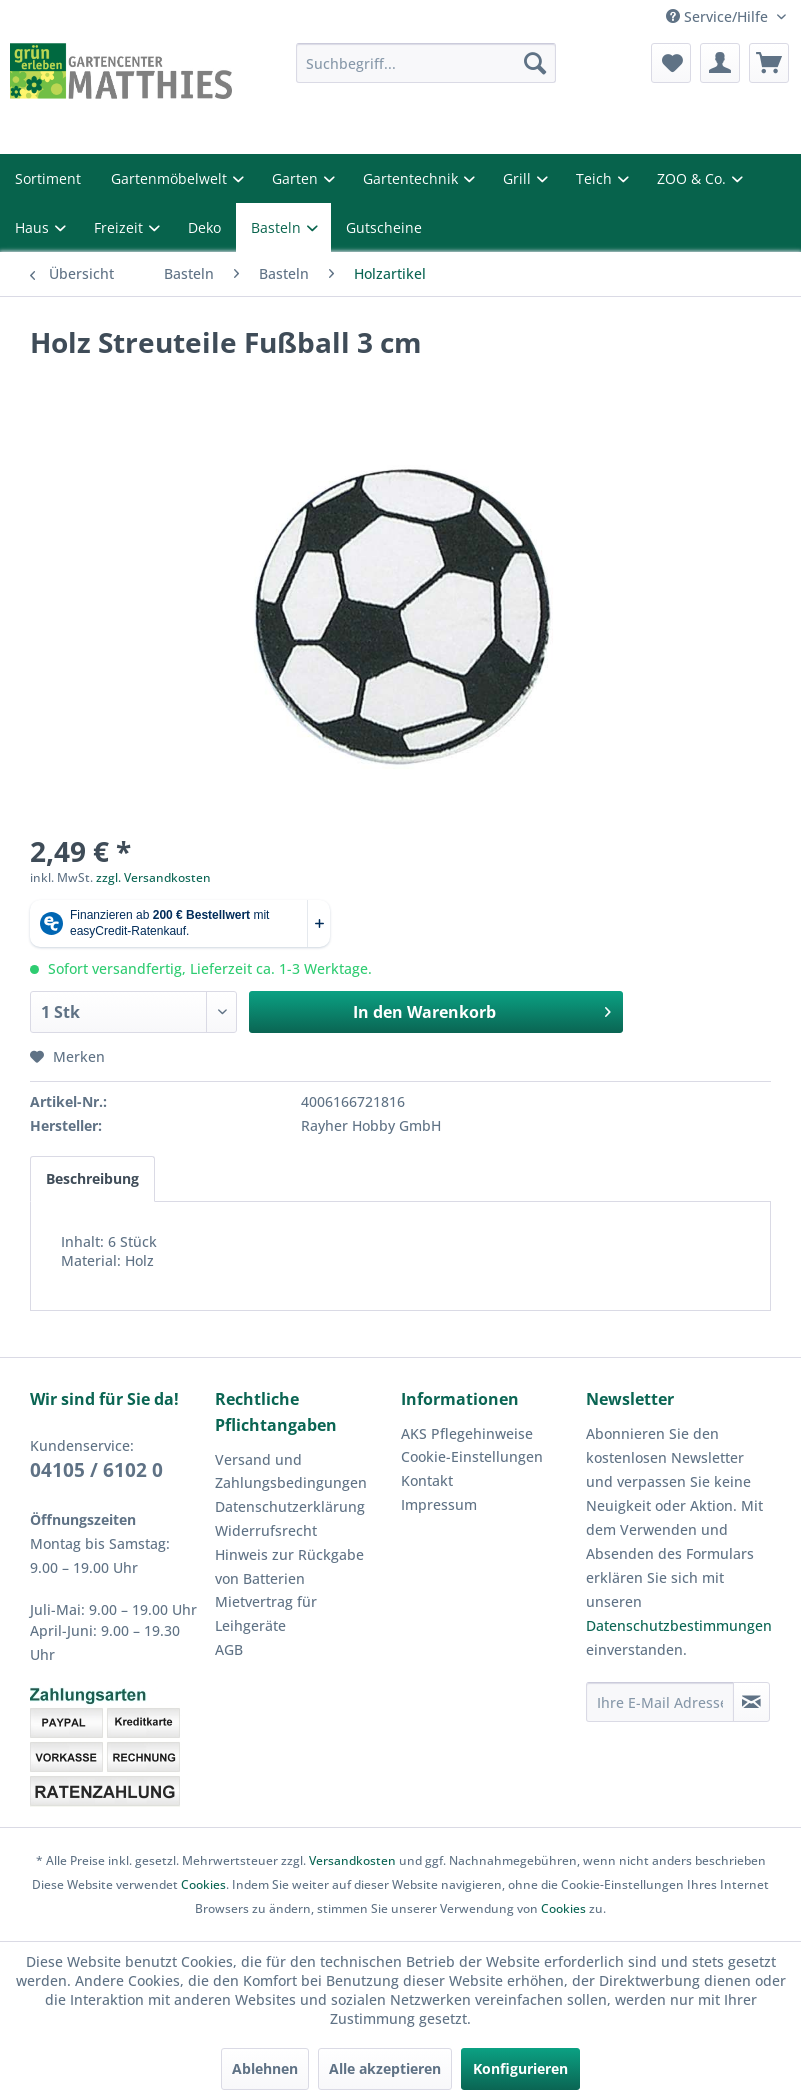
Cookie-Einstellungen (472, 1456)
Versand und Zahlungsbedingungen (291, 1471)
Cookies (203, 1884)
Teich (596, 178)
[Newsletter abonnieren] (751, 1702)
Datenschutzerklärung (290, 1506)
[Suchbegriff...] (426, 63)
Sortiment (48, 178)
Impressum (439, 1504)
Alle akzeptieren (385, 2068)
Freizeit (120, 227)
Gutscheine (384, 227)
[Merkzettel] (671, 63)
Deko (204, 227)
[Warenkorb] (769, 63)
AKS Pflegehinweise (467, 1433)
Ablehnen (265, 2068)
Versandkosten (352, 1860)
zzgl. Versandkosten (153, 877)
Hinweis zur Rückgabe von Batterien (289, 1566)
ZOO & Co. (693, 178)
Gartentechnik (412, 178)
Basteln (278, 227)
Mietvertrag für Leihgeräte (266, 1613)
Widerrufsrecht (266, 1530)
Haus (34, 227)
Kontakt (427, 1480)
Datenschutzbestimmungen (679, 1625)
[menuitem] (426, 63)
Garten (297, 178)
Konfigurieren (520, 2068)
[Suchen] (535, 63)
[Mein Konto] (720, 63)
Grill (519, 178)
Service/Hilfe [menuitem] (719, 16)
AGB (229, 1649)
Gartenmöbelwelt (171, 178)
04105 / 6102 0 (96, 1470)
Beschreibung (92, 1178)
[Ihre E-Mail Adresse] (660, 1702)
